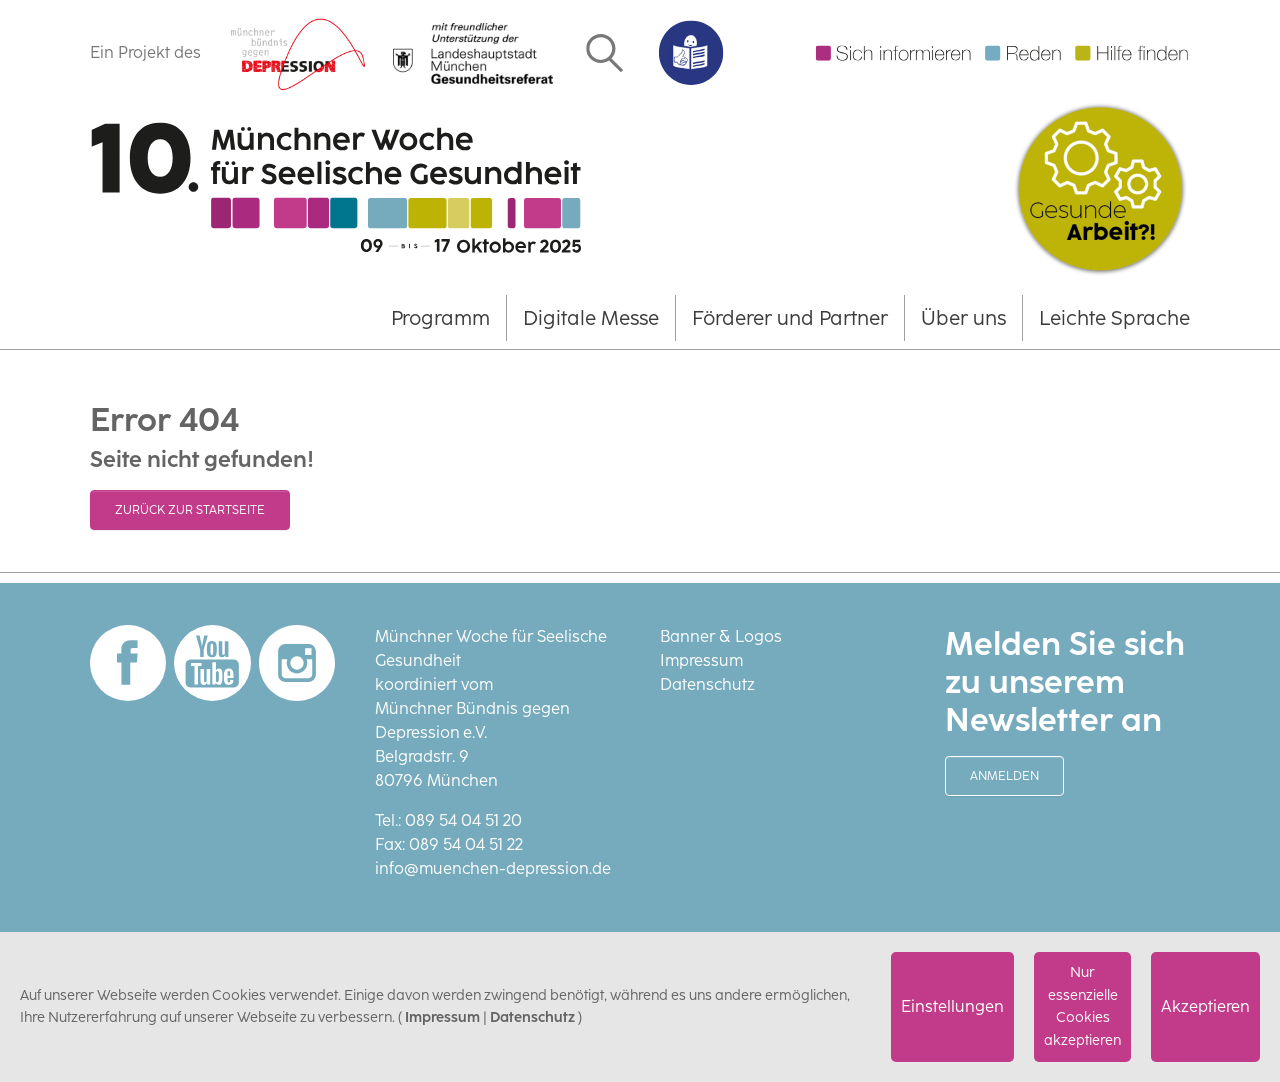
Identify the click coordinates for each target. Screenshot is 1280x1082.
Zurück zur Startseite (190, 510)
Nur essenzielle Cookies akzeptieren (1082, 1006)
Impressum (701, 660)
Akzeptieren (1205, 1006)
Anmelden (1004, 776)
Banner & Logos (721, 636)
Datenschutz (707, 684)
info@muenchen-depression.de (493, 868)
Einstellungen (952, 1006)
